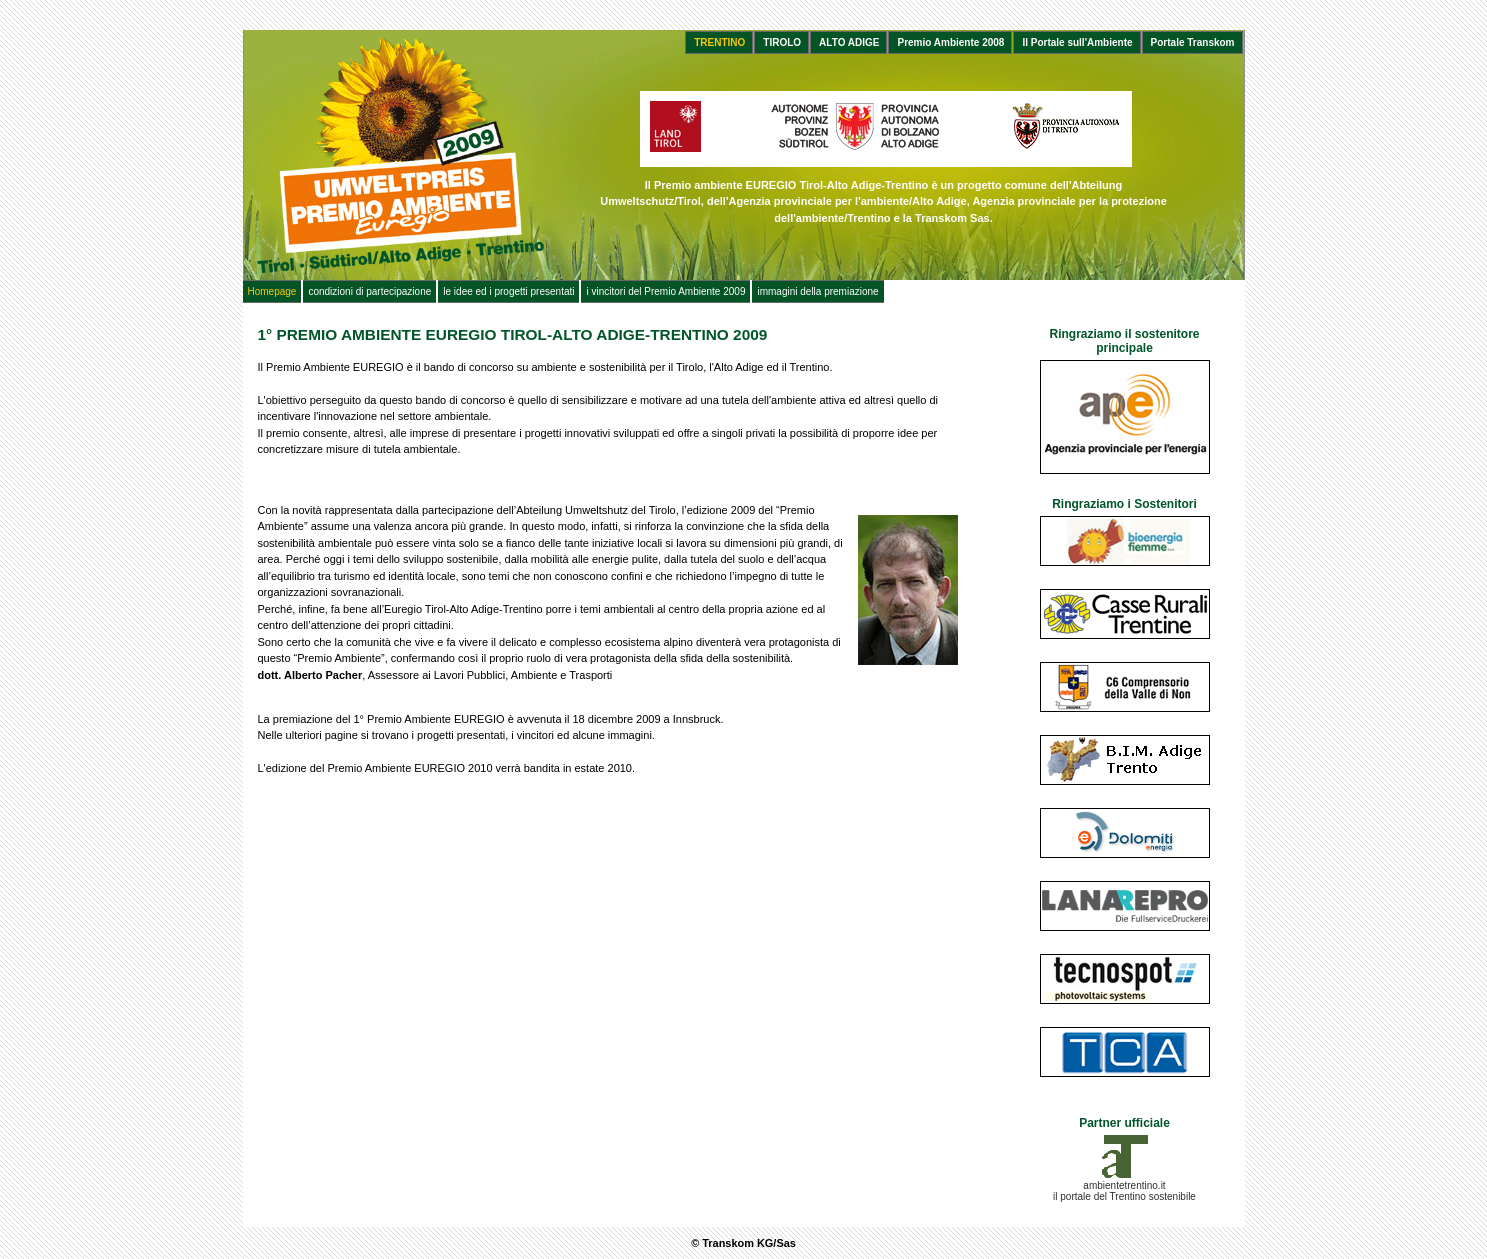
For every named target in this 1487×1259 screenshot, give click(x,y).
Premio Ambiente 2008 (950, 42)
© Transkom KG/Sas (743, 1243)
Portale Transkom (1193, 42)
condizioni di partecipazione (369, 291)
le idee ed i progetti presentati (508, 291)
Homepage (272, 291)
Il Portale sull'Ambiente (1077, 42)
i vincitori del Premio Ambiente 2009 (665, 291)
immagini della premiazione (817, 291)
